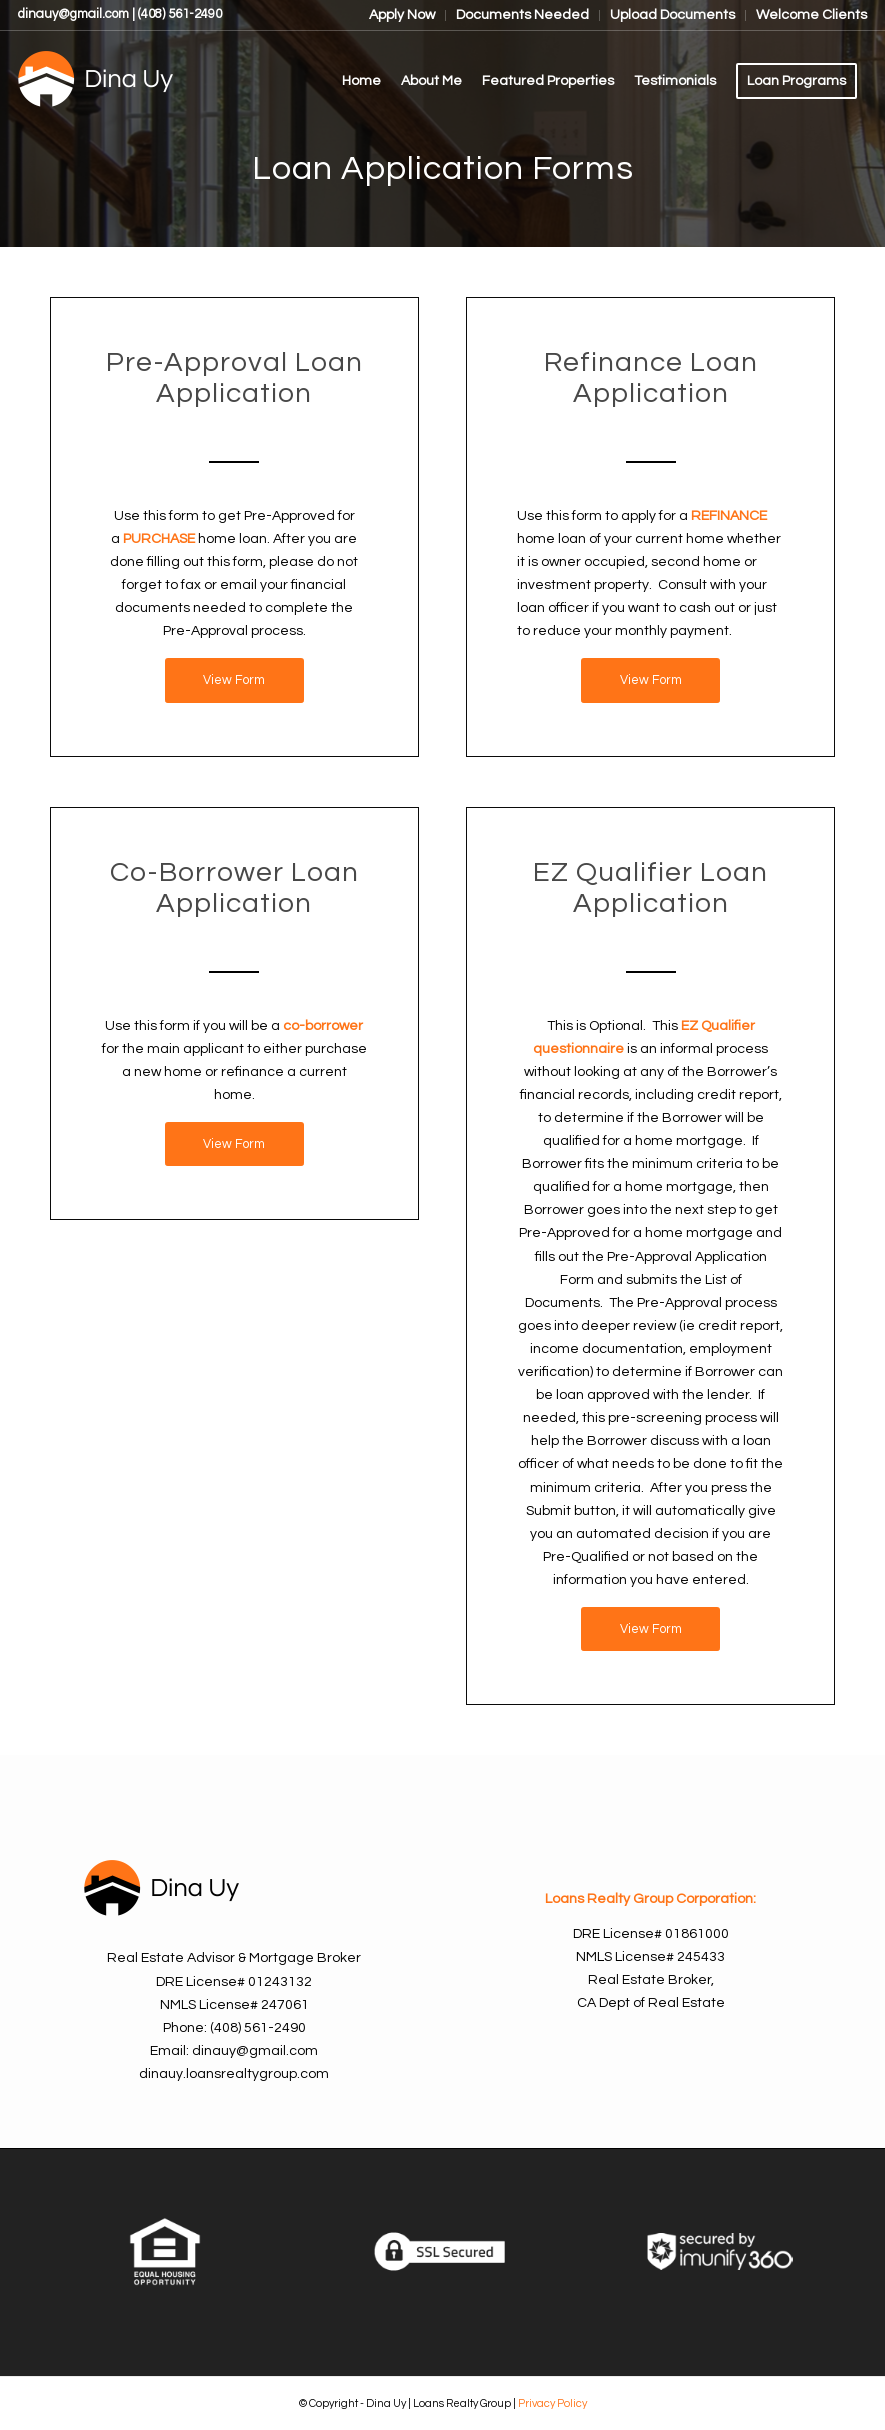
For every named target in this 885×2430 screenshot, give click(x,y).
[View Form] (234, 680)
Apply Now (402, 15)
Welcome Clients (811, 15)
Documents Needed (522, 15)
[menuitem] (402, 15)
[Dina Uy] (168, 81)
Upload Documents (672, 15)
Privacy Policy (552, 2403)
